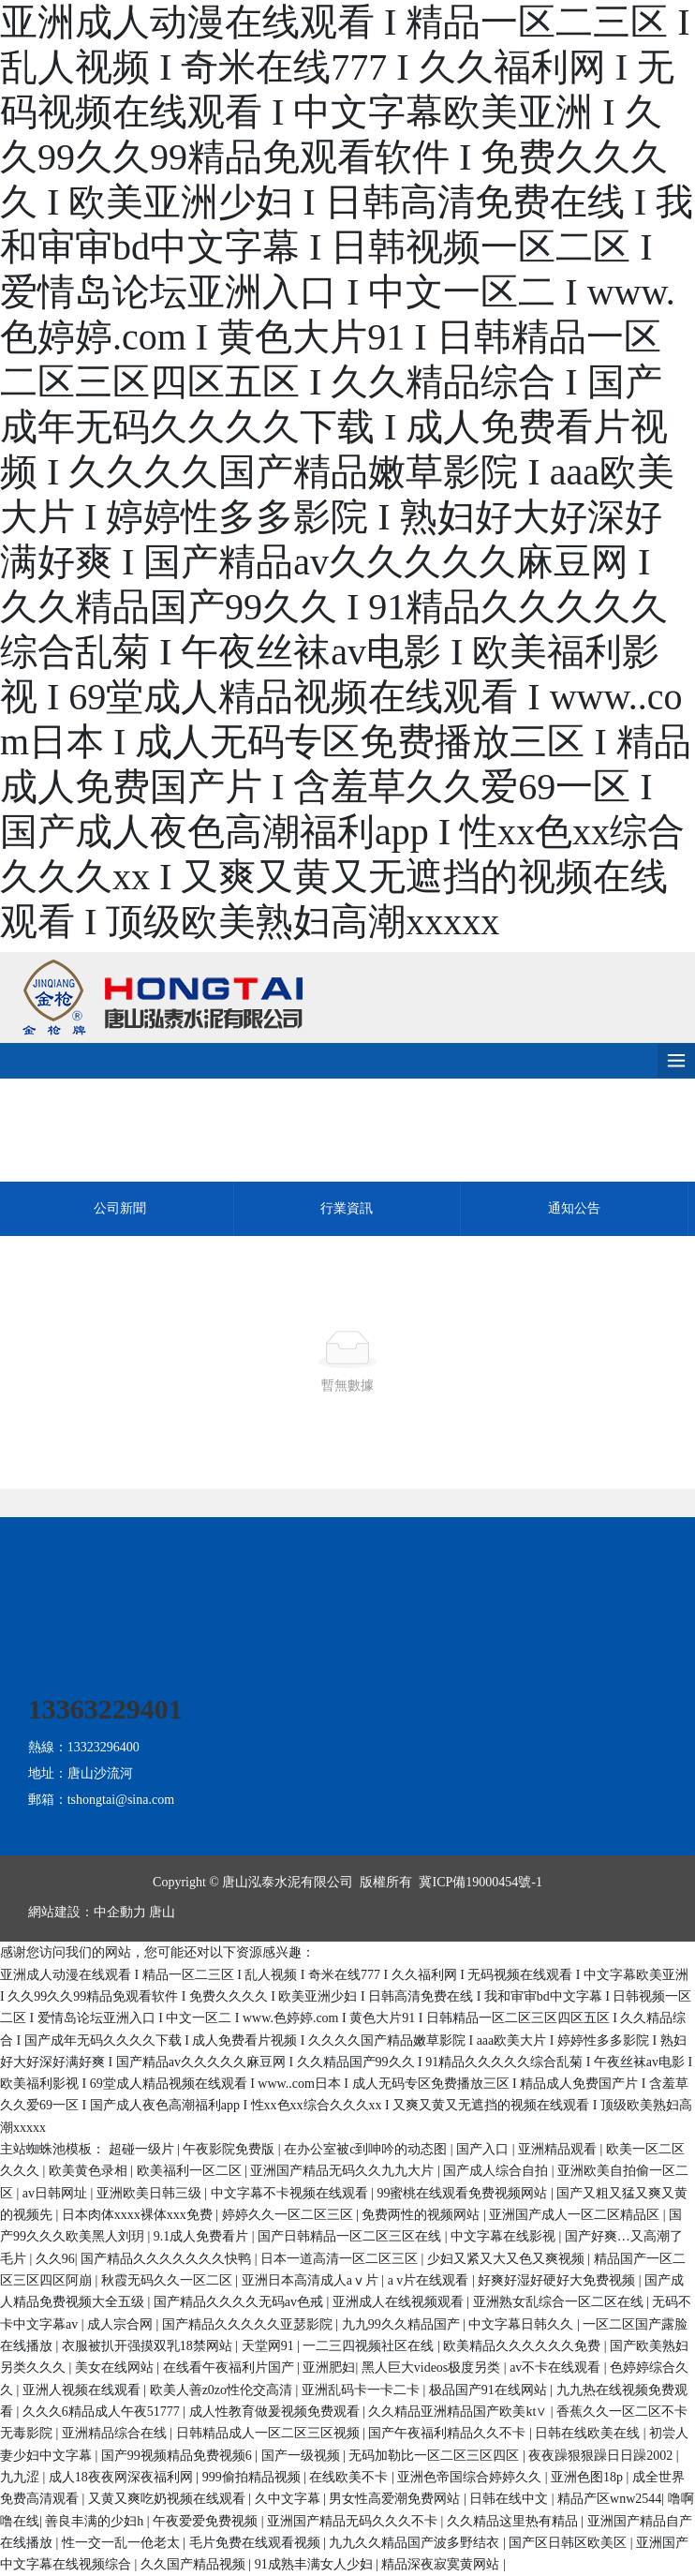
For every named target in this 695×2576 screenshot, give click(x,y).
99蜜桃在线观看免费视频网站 (464, 2193)
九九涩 (21, 2477)
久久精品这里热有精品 (514, 2521)
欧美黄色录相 (90, 2171)
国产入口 (484, 2149)
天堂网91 (270, 2346)
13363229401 (105, 1708)
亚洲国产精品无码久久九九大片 (343, 2171)
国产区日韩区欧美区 (569, 2543)
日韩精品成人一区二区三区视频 (269, 2433)
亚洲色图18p (589, 2477)
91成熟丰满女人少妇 (316, 2564)
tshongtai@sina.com (120, 1800)
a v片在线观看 (430, 2280)
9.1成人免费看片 (203, 2236)
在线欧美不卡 (350, 2477)
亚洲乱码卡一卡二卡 (362, 2390)
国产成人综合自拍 (497, 2171)
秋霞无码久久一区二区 (168, 2280)
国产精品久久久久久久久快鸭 (168, 2259)
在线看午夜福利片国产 (230, 2367)
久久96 (55, 2259)
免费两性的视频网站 (422, 2215)
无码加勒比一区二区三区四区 (435, 2456)
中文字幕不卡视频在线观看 (291, 2193)
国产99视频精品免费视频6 (178, 2456)
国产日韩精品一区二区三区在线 (351, 2236)
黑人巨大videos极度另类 (433, 2367)
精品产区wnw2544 (609, 2499)
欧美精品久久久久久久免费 (523, 2346)
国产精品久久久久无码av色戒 (240, 2302)
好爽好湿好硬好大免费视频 (558, 2280)
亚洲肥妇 (329, 2367)
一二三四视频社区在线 (370, 2346)
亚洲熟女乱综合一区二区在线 (560, 2302)
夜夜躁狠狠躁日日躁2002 (602, 2456)
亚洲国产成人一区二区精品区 (576, 2215)
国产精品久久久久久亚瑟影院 (249, 2324)
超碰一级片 (143, 2149)
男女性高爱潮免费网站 (396, 2499)
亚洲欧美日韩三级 (150, 2193)
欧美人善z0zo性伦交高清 (223, 2390)
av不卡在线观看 (557, 2367)
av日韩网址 (56, 2193)
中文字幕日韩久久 (522, 2324)
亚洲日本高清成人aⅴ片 (312, 2280)
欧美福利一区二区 (191, 2171)
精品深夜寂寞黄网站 (442, 2564)
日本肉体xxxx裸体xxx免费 (139, 2215)
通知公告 (574, 1208)
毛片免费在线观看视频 (256, 2543)
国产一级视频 (302, 2456)
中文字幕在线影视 (505, 2236)
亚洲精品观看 (559, 2149)
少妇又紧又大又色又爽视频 (507, 2259)
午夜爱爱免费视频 (207, 2521)
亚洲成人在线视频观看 (400, 2302)
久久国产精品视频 (194, 2564)
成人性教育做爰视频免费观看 (276, 2412)
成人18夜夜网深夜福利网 (123, 2477)
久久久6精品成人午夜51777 (103, 2412)
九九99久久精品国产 (403, 2324)
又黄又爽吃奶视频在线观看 (168, 2499)
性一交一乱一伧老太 (123, 2543)
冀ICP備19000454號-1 (480, 1882)
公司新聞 (120, 1208)
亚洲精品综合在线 (116, 2433)
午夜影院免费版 (230, 2149)
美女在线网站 (116, 2367)
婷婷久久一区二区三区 (289, 2215)
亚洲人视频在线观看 (83, 2390)
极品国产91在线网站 (490, 2390)
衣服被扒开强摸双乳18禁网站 (149, 2346)
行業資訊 (346, 1208)
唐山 (162, 1912)
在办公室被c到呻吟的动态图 (367, 2149)
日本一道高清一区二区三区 (340, 2259)
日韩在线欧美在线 (589, 2433)
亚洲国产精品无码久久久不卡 (354, 2521)
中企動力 (120, 1912)
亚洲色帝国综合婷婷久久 (471, 2477)
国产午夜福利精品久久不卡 (448, 2433)
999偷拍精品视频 (253, 2477)
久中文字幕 (289, 2499)
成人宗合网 (121, 2324)
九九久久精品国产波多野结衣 (416, 2543)
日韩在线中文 (510, 2499)
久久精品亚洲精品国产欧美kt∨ (459, 2412)
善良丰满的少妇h (96, 2521)
